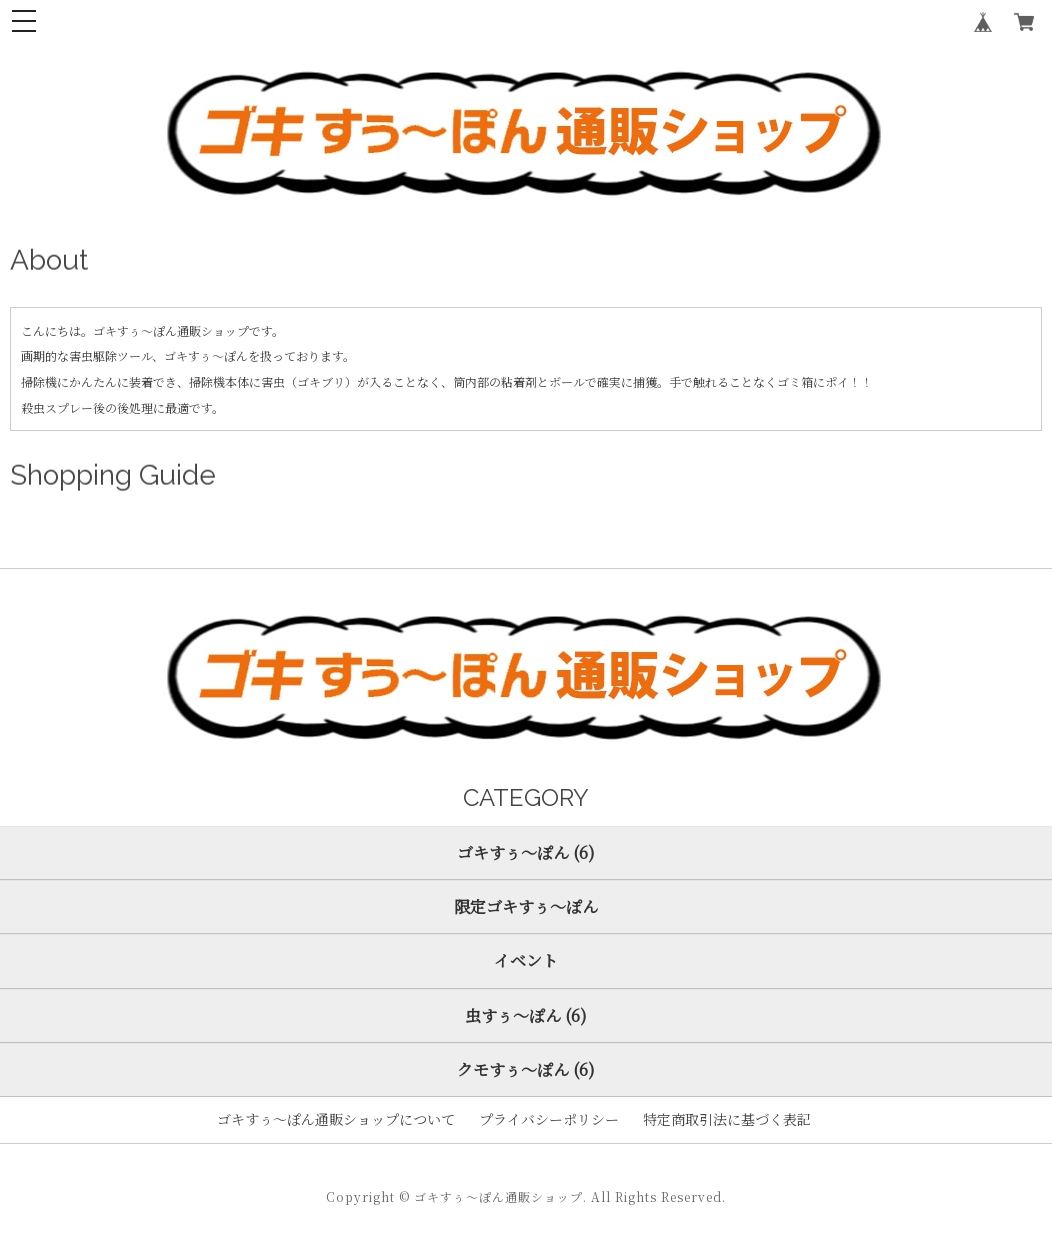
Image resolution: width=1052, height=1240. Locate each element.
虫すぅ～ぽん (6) (526, 1015)
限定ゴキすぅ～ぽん (526, 906)
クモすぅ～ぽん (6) (526, 1069)
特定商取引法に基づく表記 (727, 1119)
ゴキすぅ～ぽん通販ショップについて (336, 1119)
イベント (526, 960)
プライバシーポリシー (549, 1119)
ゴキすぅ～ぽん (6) (526, 852)
